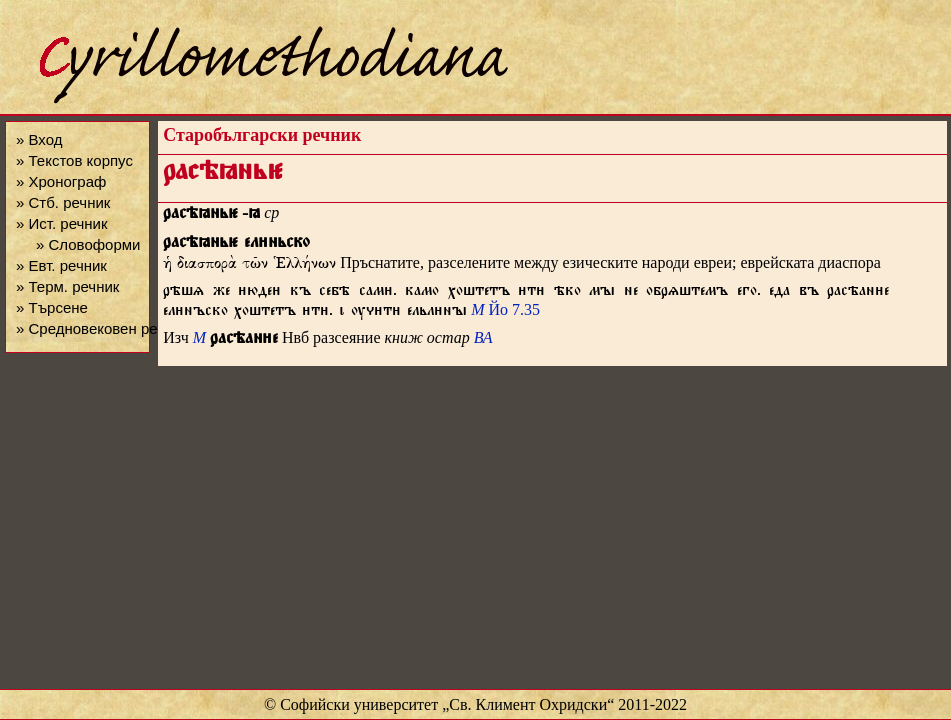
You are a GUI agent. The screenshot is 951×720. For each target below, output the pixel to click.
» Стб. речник (63, 202)
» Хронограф (61, 181)
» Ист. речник (62, 223)
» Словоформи (88, 244)
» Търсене (52, 307)
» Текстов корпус (74, 160)
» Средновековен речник (102, 328)
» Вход (39, 139)
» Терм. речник (67, 286)
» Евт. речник (61, 265)
